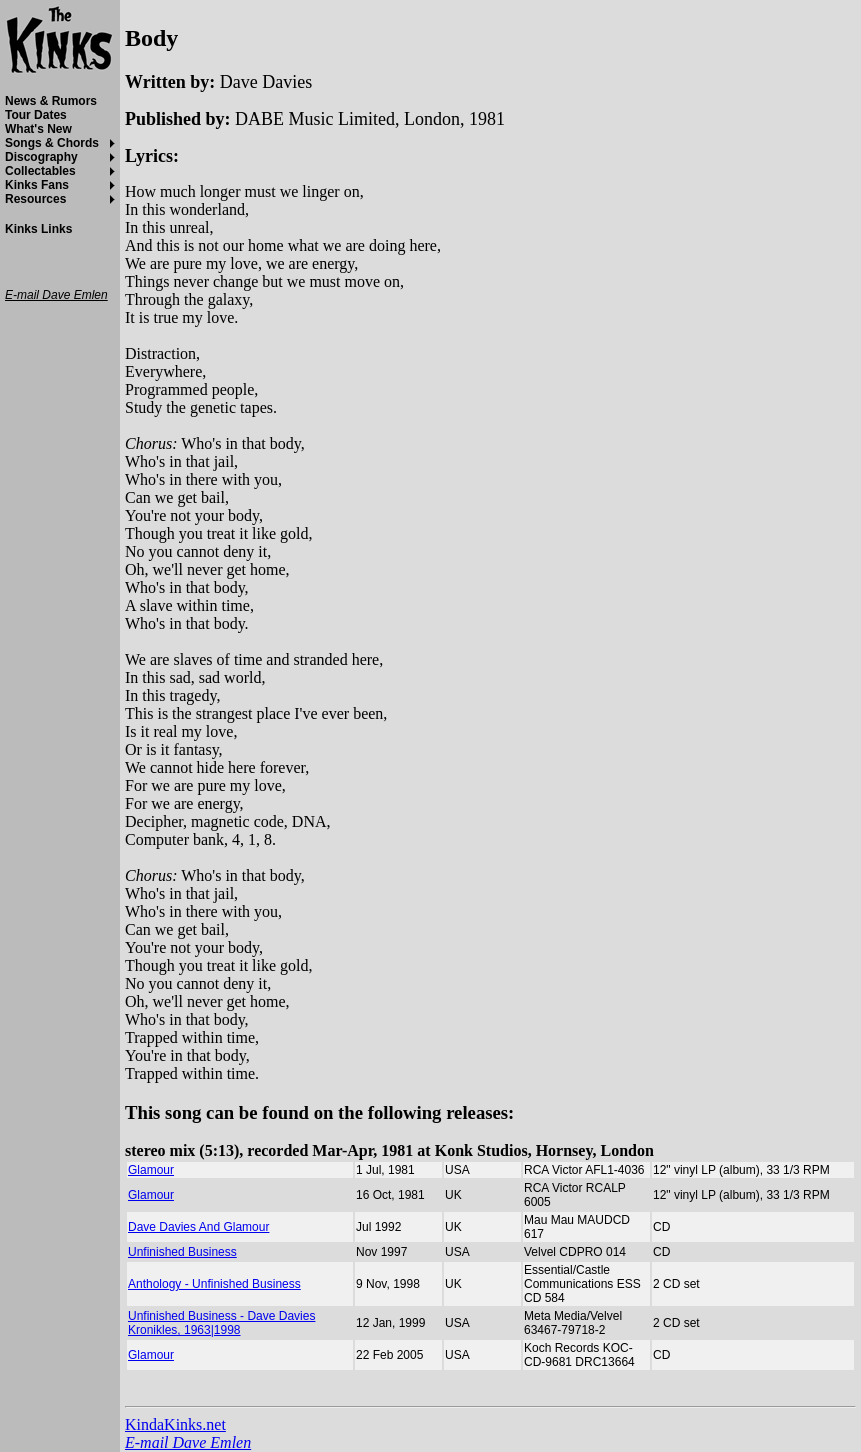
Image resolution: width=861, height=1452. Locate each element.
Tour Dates (36, 115)
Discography (41, 157)
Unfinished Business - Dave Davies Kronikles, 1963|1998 (221, 1323)
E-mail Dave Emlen (188, 1442)
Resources (35, 199)
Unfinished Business (182, 1252)
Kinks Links (38, 229)
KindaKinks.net (175, 1424)
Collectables (40, 171)
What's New (38, 129)
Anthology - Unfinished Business (214, 1284)
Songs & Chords (52, 143)
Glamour (151, 1170)
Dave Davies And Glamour (198, 1227)
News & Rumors (51, 101)
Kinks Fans (37, 185)
